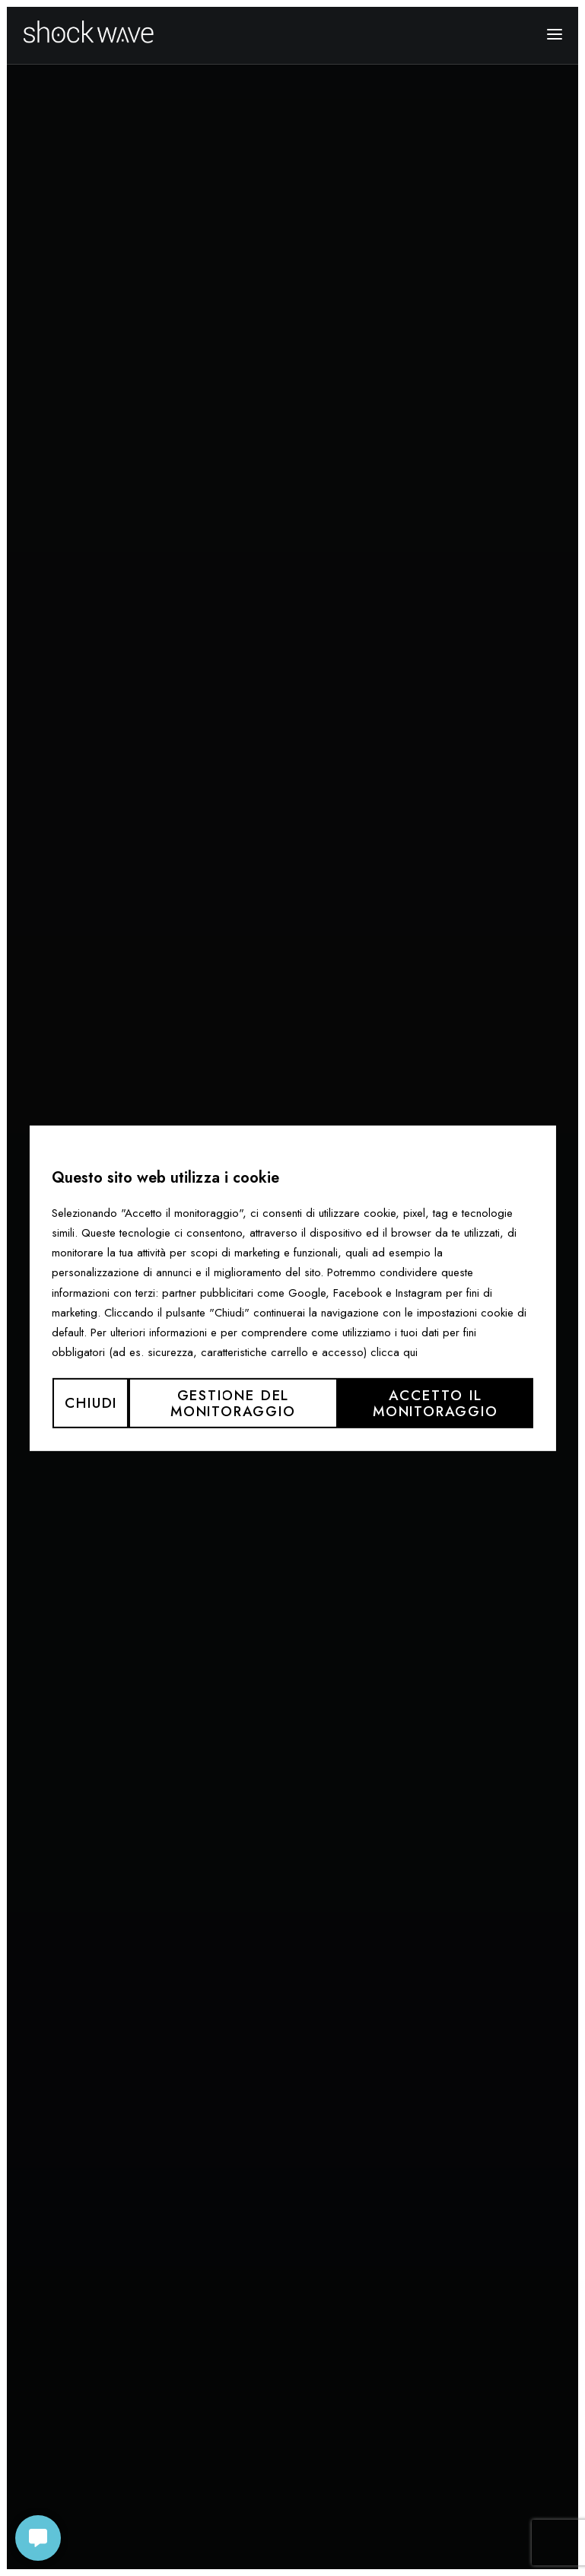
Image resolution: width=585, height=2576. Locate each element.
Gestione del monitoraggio (233, 1402)
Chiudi (91, 1403)
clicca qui (394, 1352)
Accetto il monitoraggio (435, 1402)
